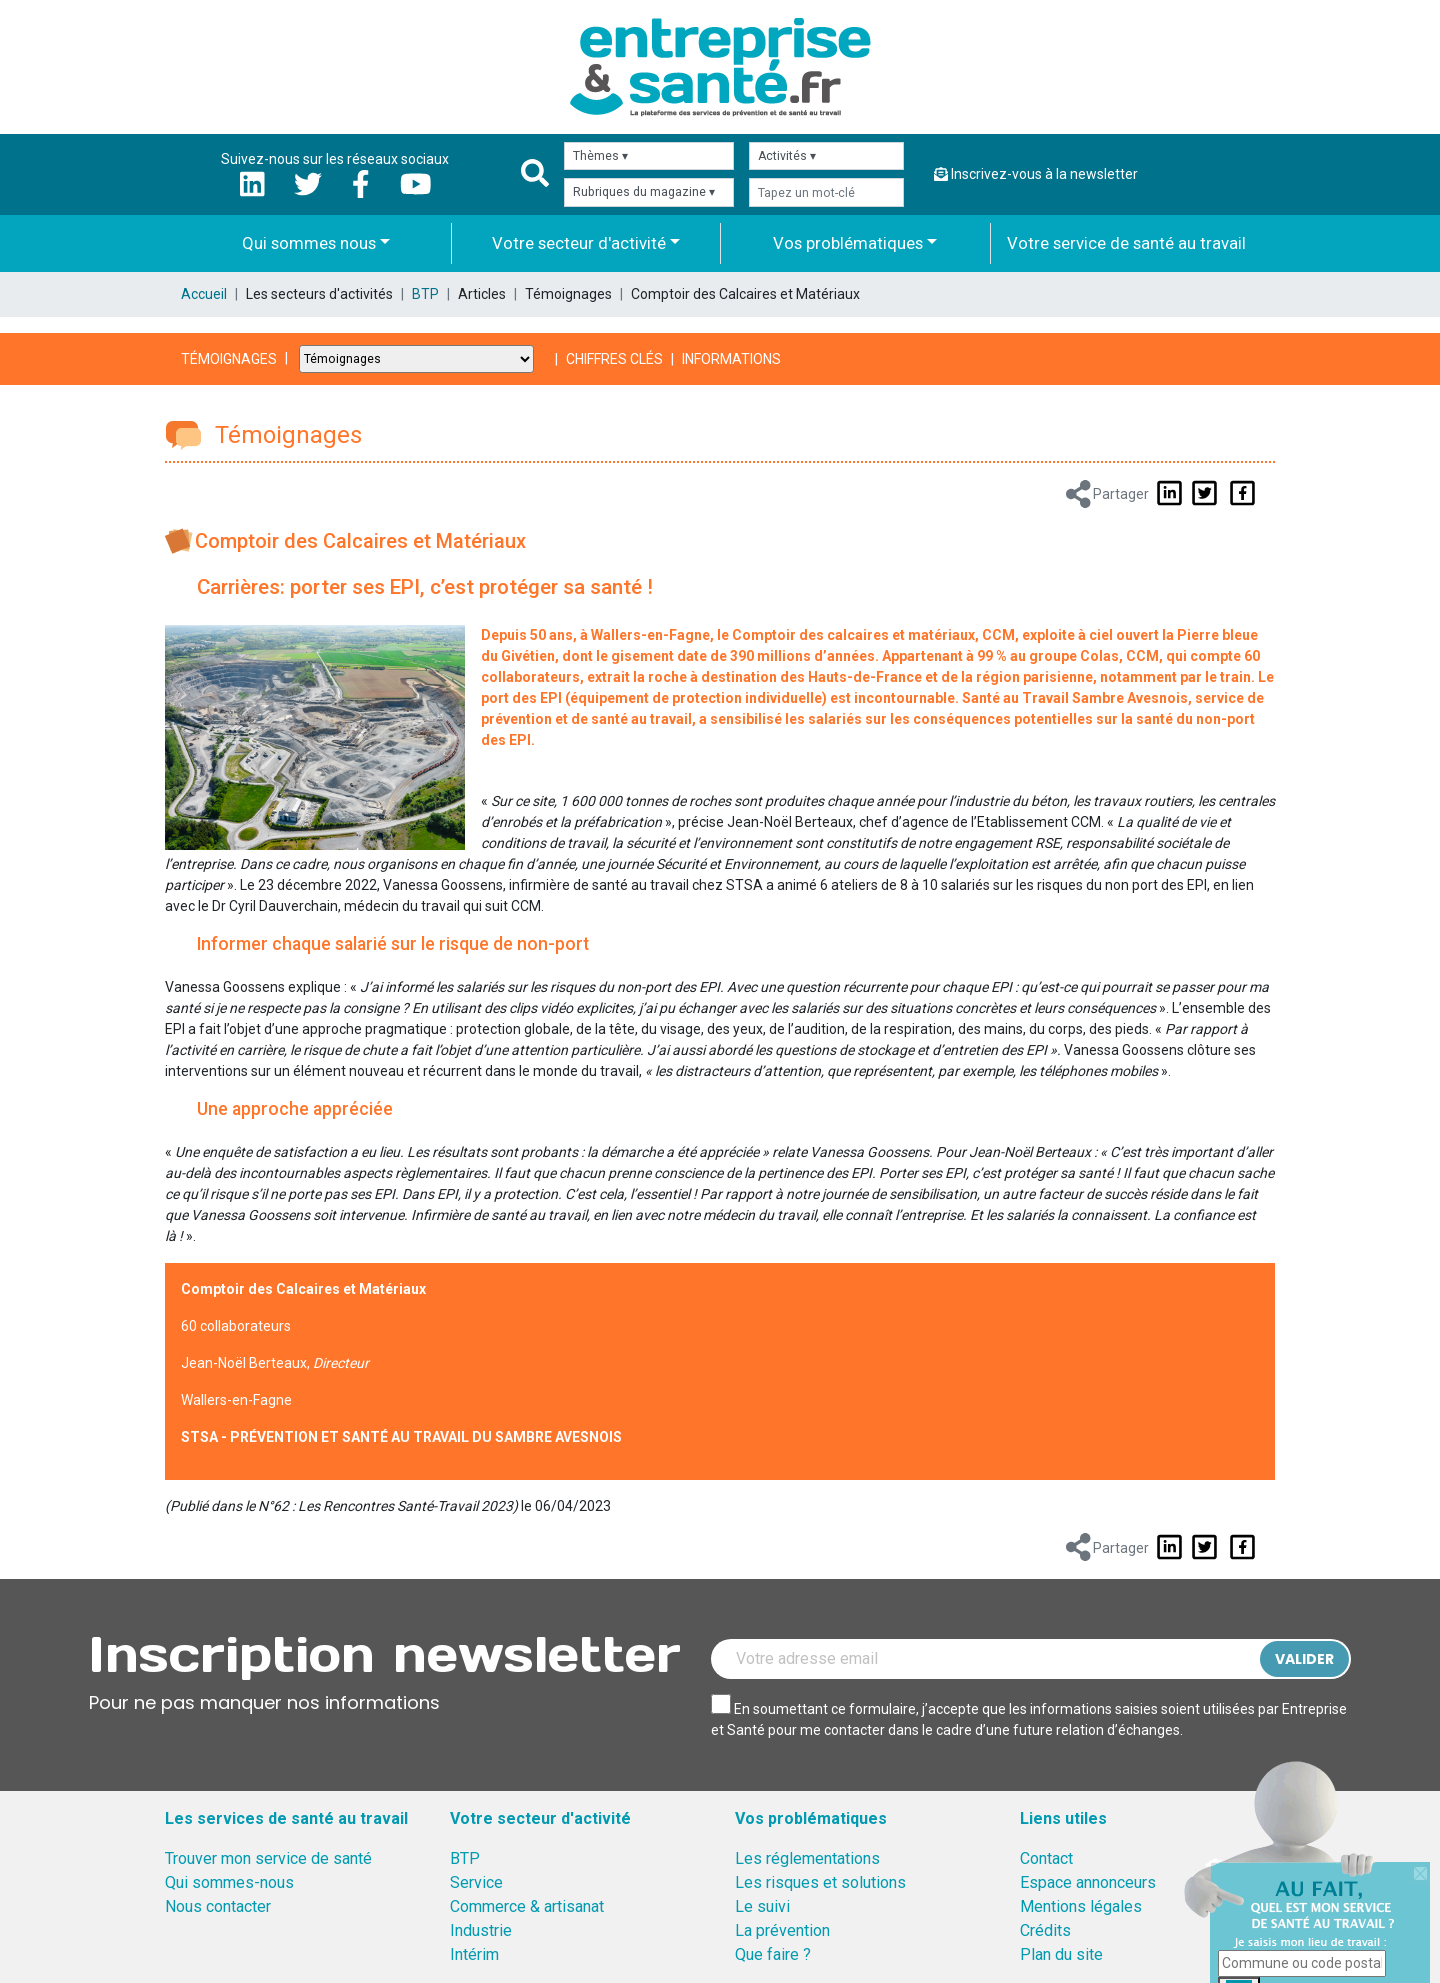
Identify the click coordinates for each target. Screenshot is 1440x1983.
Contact (1046, 1858)
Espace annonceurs (1088, 1882)
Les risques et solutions (820, 1882)
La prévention (782, 1930)
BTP (425, 294)
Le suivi (762, 1906)
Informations (731, 359)
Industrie (481, 1930)
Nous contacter (218, 1906)
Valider (1304, 1659)
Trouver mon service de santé (268, 1858)
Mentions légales (1081, 1906)
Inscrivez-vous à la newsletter (1036, 174)
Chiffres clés (614, 359)
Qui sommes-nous (229, 1882)
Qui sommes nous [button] (309, 243)
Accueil (204, 294)
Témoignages (229, 359)
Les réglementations (807, 1858)
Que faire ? (773, 1954)
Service (476, 1882)
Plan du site (1061, 1954)
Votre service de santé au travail (1126, 243)
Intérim (474, 1954)
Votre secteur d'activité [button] (579, 243)
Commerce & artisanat (527, 1906)
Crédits (1045, 1930)
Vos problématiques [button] (848, 243)
